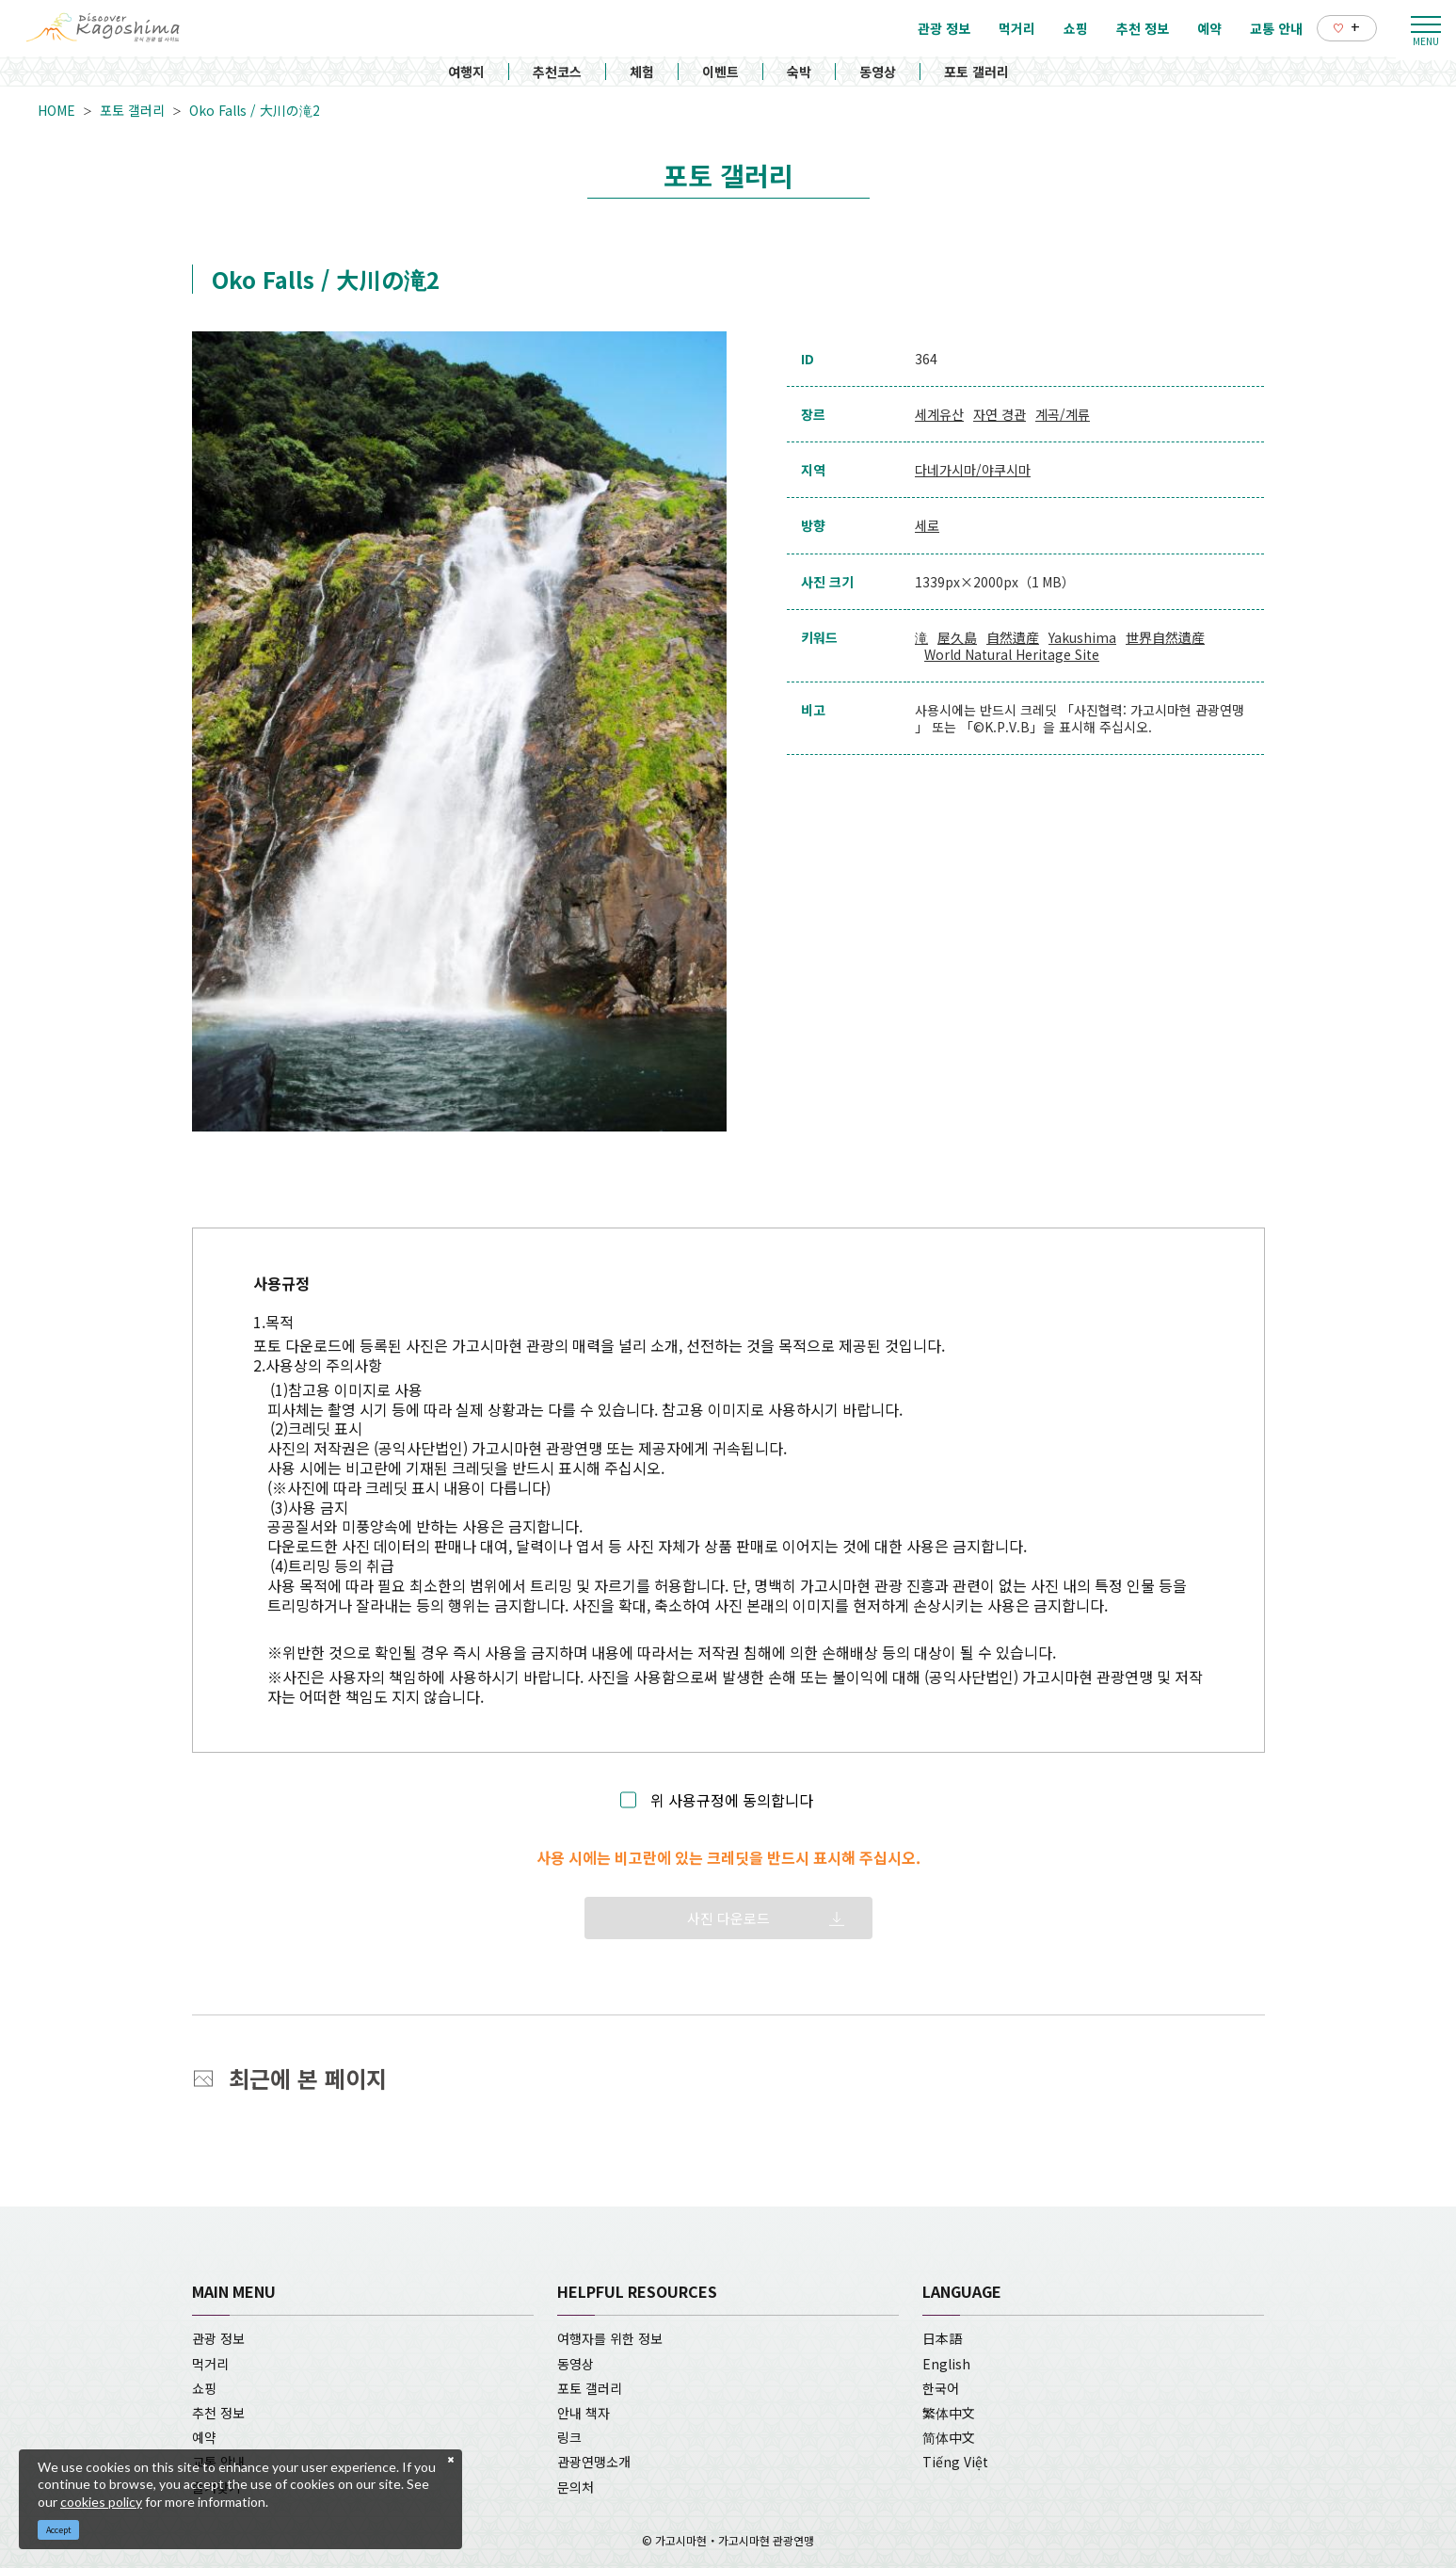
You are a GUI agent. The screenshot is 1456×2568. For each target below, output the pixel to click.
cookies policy (101, 2502)
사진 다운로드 (728, 1918)
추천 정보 (218, 2412)
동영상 (877, 71)
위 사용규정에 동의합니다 (731, 1800)
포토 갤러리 (976, 71)
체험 (642, 71)
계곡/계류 (1062, 414)
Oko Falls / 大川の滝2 (254, 110)
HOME (56, 110)
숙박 (799, 71)
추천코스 (557, 71)
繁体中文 (948, 2412)
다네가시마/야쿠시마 (973, 469)
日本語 (942, 2338)
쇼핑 (204, 2388)
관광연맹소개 (594, 2461)
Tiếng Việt (955, 2461)
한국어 (940, 2388)
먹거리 (210, 2363)
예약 (204, 2437)
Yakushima (1082, 637)
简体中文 (948, 2437)
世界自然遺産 (1165, 637)
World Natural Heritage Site (1011, 654)
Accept (59, 2530)
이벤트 (720, 71)
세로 (927, 525)
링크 (569, 2437)
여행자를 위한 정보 (610, 2338)
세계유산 (939, 414)
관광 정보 (218, 2338)
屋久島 (957, 637)
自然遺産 (1012, 637)
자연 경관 (999, 414)
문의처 (575, 2487)
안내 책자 (583, 2412)
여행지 (466, 71)
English (946, 2363)
